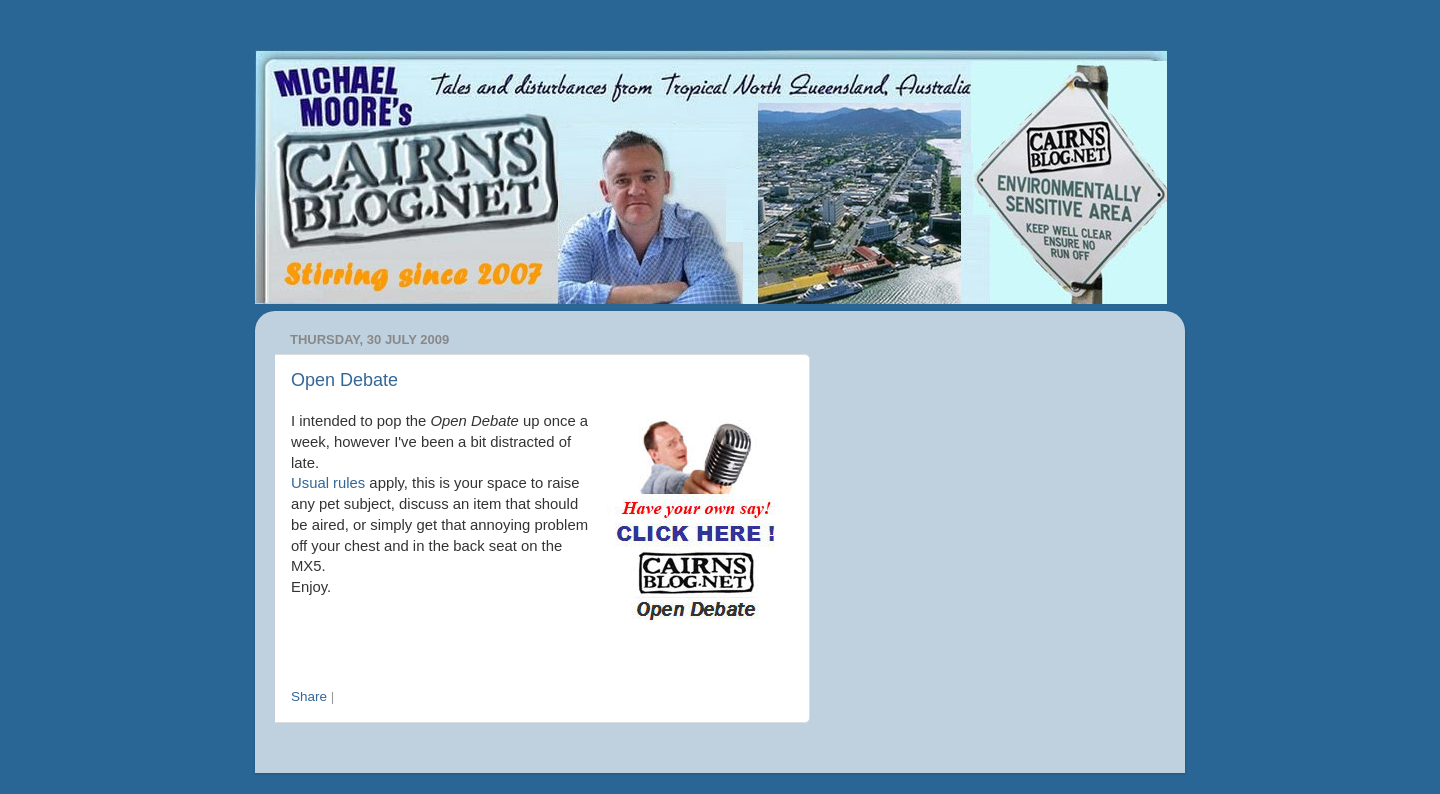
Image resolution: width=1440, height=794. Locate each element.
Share (309, 696)
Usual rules (328, 483)
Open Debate (344, 380)
